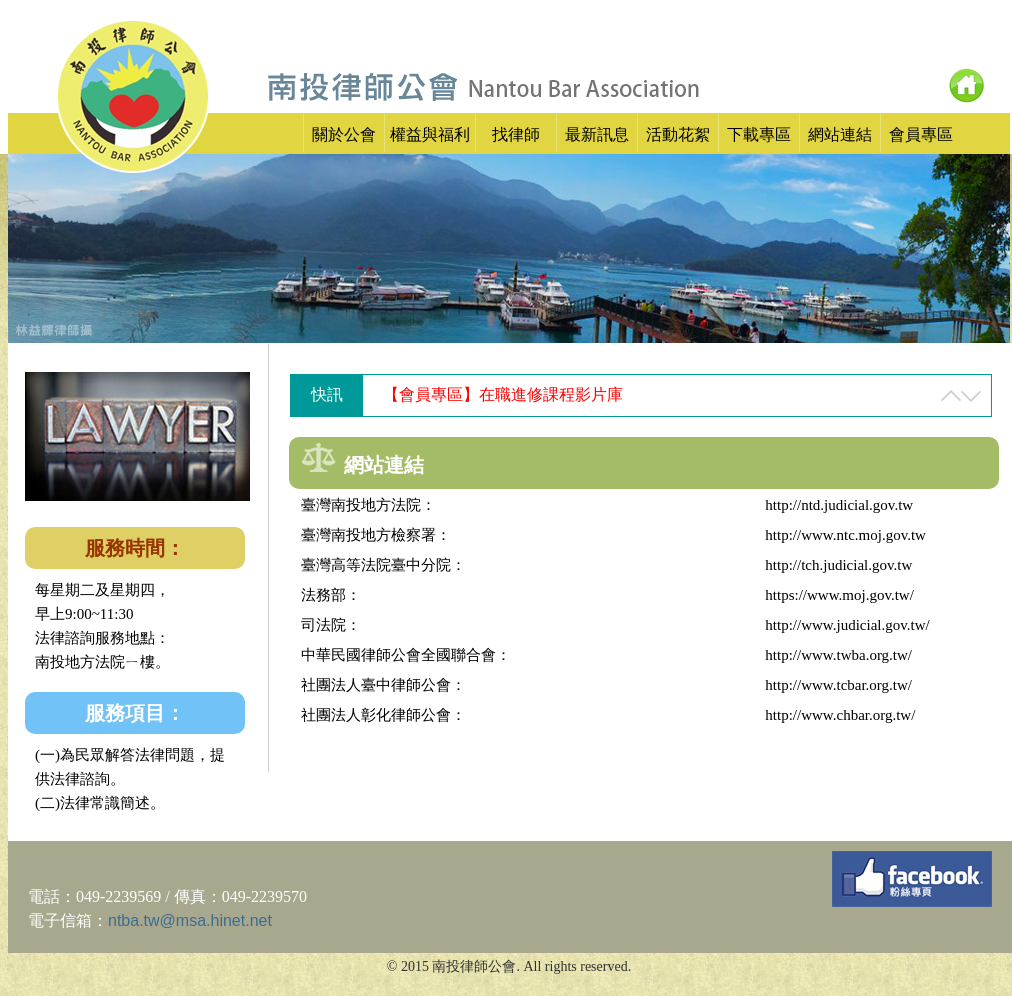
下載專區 (759, 134)
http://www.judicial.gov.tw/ (847, 625)
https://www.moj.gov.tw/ (839, 595)
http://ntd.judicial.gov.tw (839, 505)
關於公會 (344, 134)
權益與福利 (430, 134)
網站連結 (840, 134)
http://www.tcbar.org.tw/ (838, 685)
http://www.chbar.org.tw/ (840, 715)
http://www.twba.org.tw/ (838, 655)
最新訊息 (597, 134)
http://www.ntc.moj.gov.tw (845, 535)
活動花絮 (678, 134)
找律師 (516, 134)
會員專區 (921, 134)
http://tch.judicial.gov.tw (838, 565)
